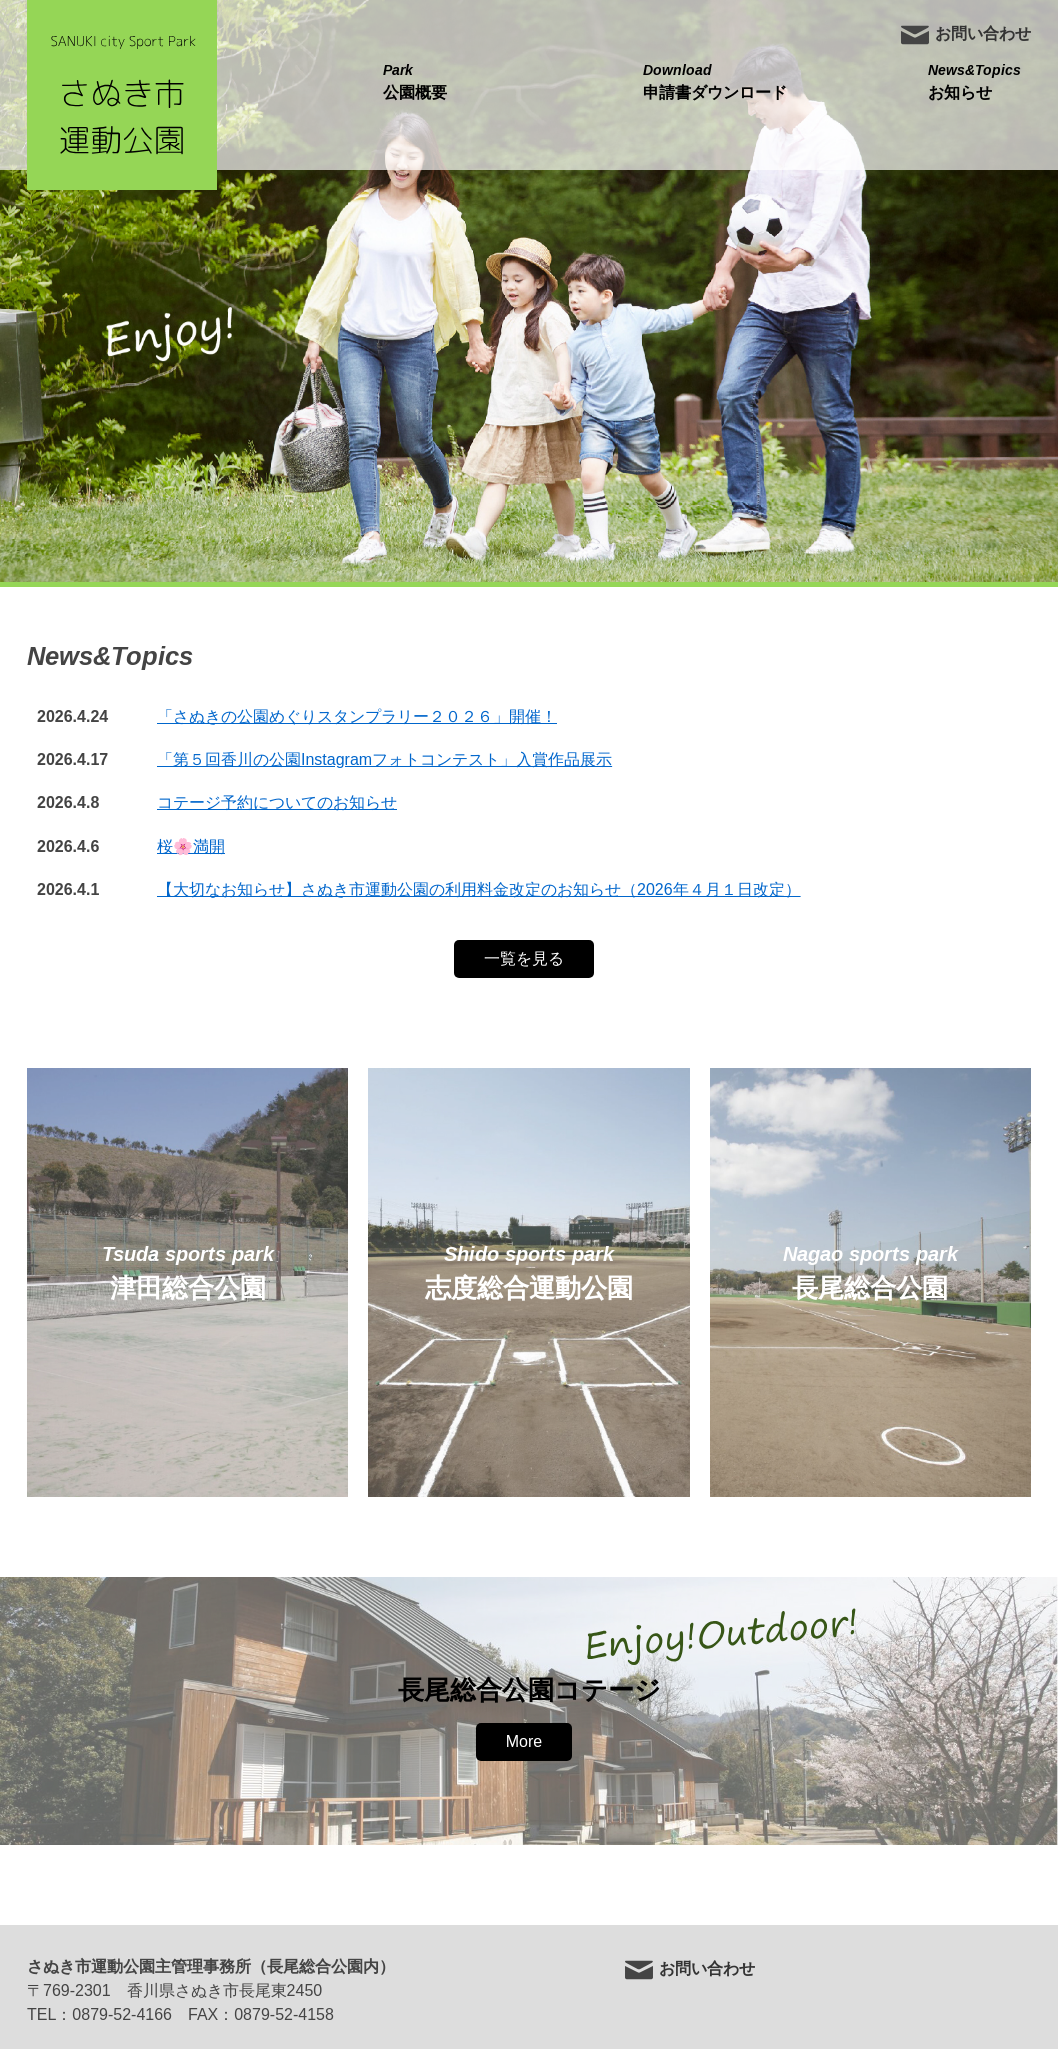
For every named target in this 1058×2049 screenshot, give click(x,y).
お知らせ (974, 80)
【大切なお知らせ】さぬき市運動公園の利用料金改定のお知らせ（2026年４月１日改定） (479, 889)
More (524, 1741)
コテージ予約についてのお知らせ (277, 802)
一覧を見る (524, 958)
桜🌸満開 (191, 846)
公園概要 (415, 80)
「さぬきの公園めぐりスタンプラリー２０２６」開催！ (357, 716)
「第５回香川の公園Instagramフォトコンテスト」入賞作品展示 (384, 759)
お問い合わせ (965, 35)
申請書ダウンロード (715, 80)
